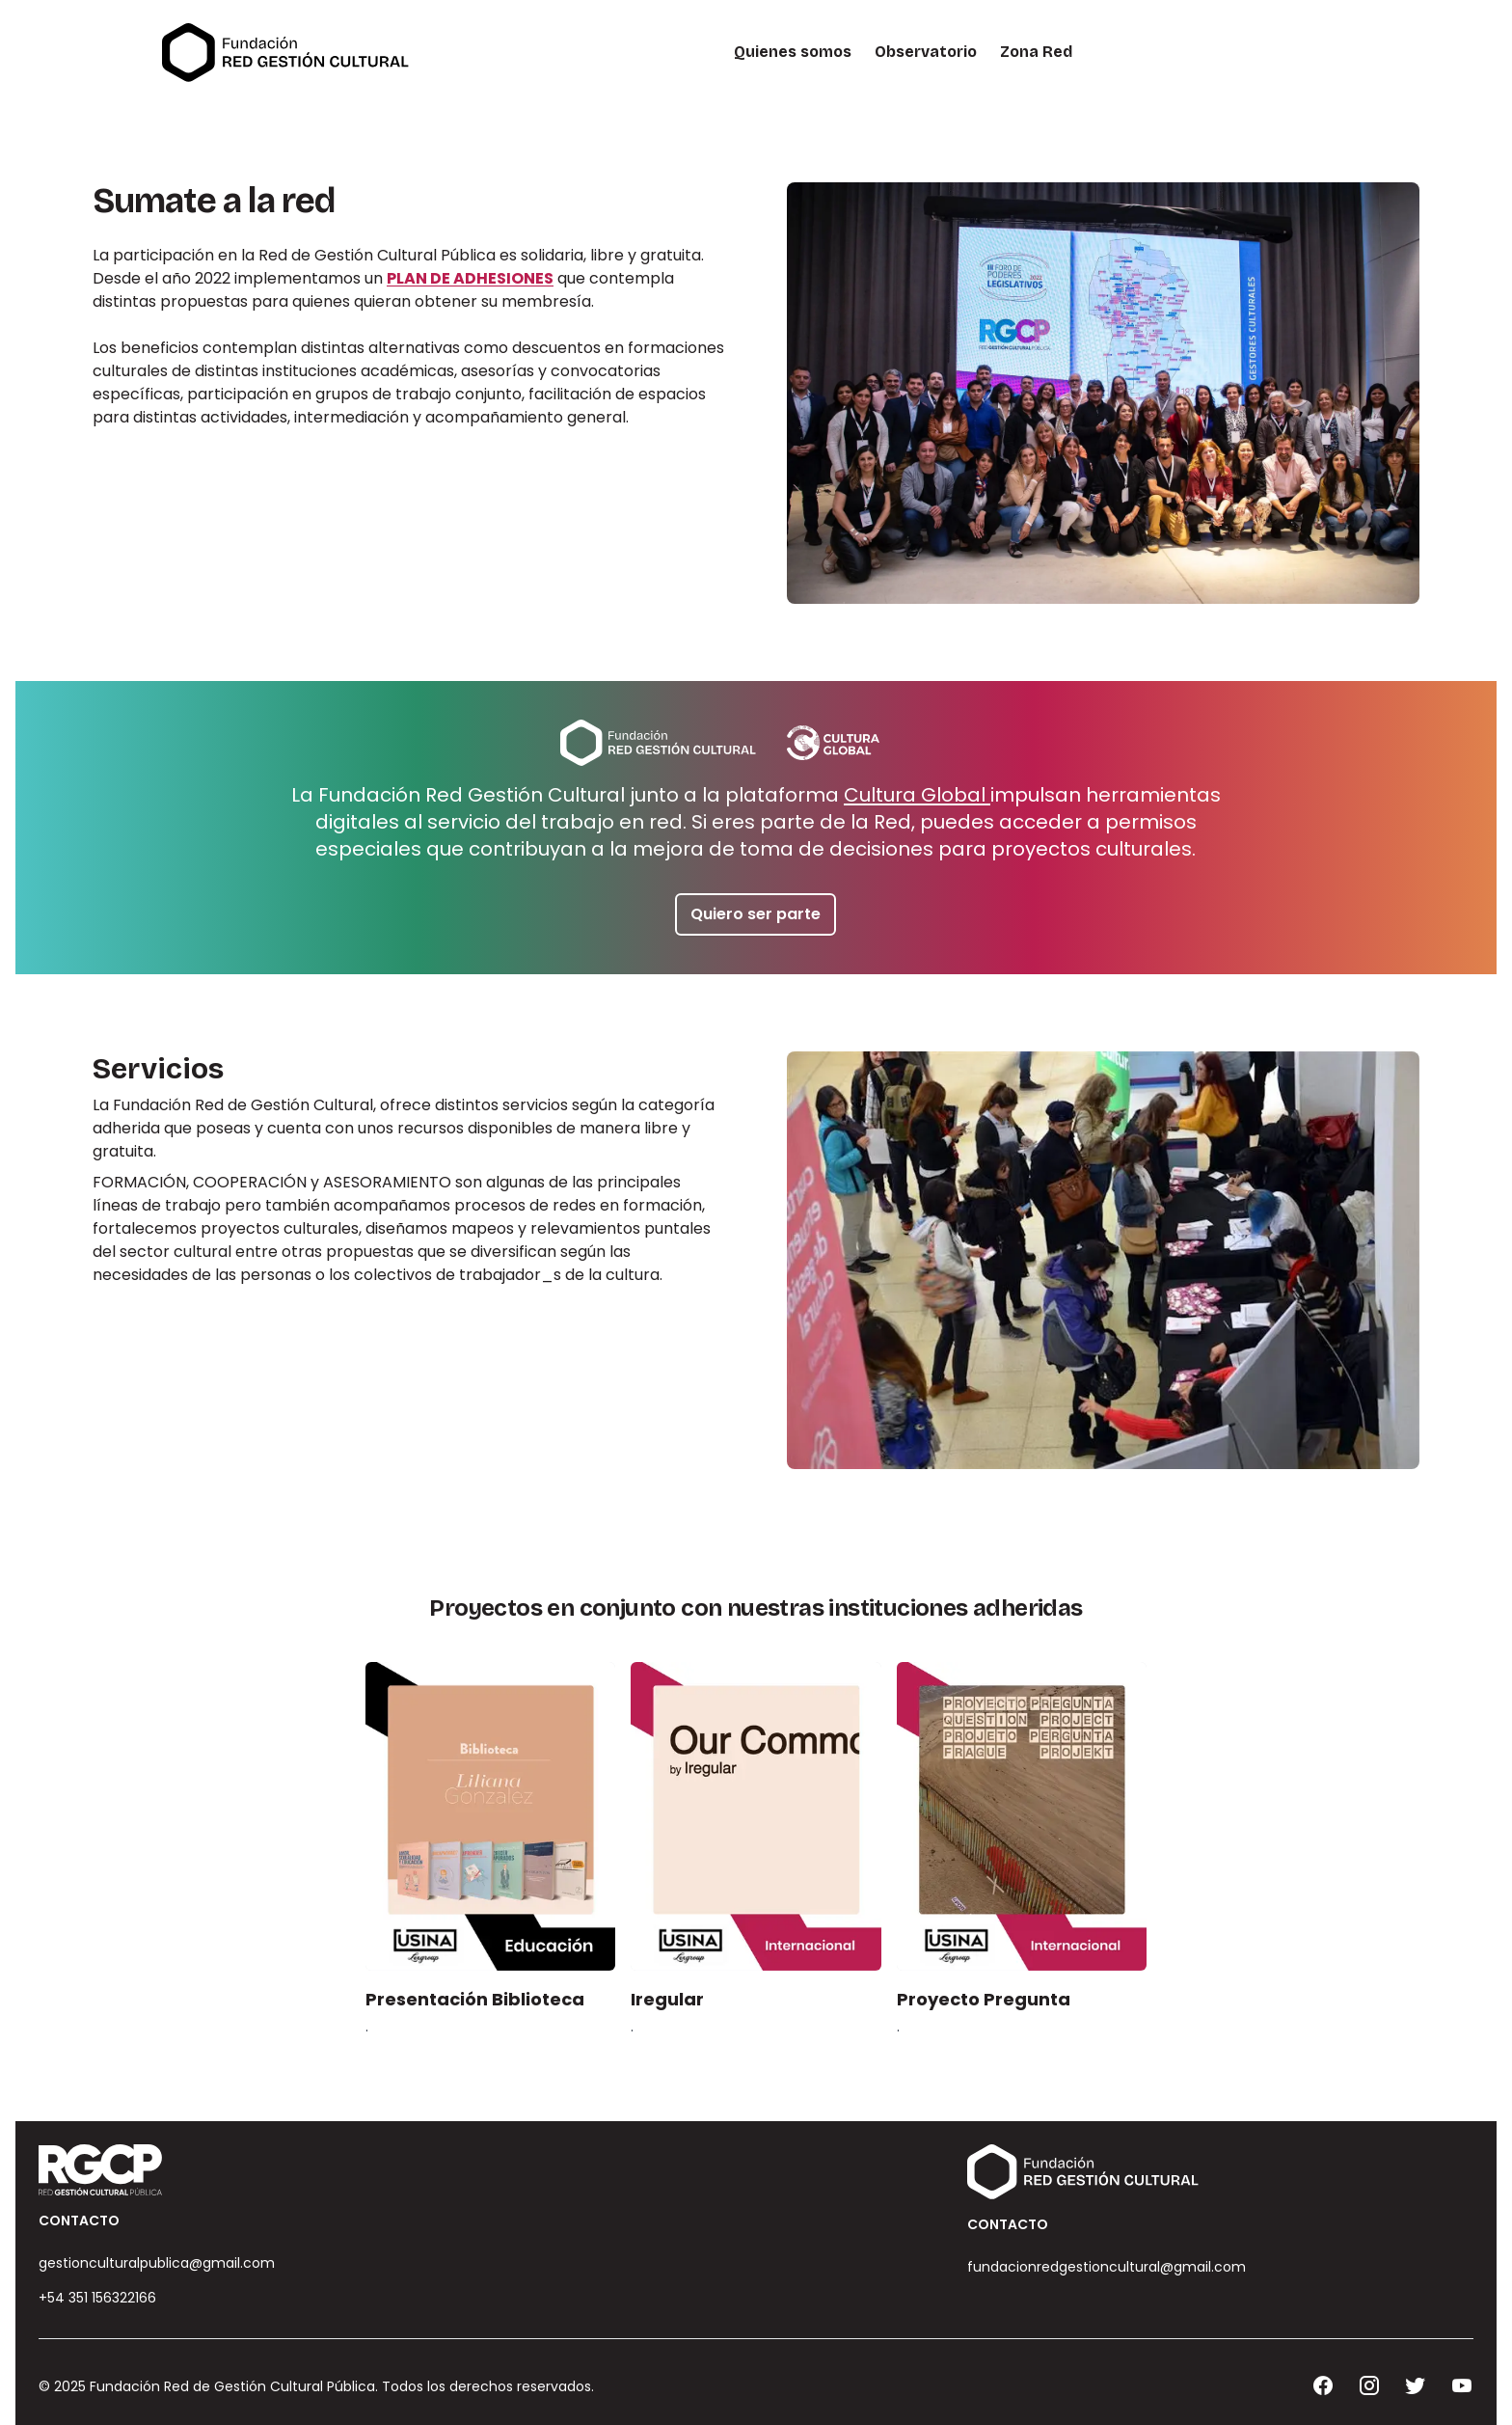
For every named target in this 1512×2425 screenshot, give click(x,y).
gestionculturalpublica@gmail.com (157, 2263)
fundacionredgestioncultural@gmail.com (1106, 2266)
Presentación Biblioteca (474, 1999)
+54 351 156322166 (97, 2297)
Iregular (667, 1999)
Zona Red (1036, 51)
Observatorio (926, 51)
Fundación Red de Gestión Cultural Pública (232, 2386)
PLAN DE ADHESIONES (470, 278)
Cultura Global (917, 794)
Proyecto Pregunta (983, 1999)
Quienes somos (792, 51)
